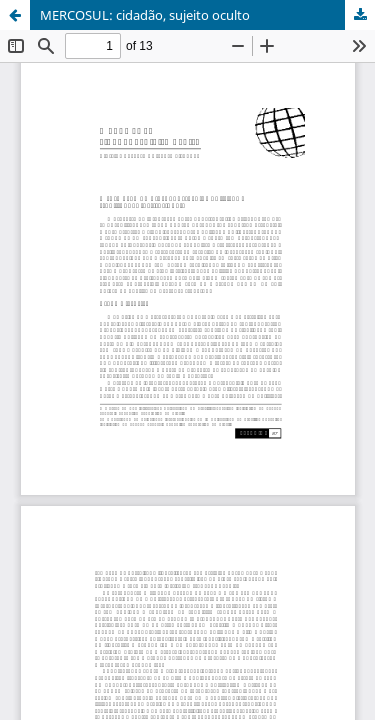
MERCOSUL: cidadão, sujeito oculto (145, 15)
